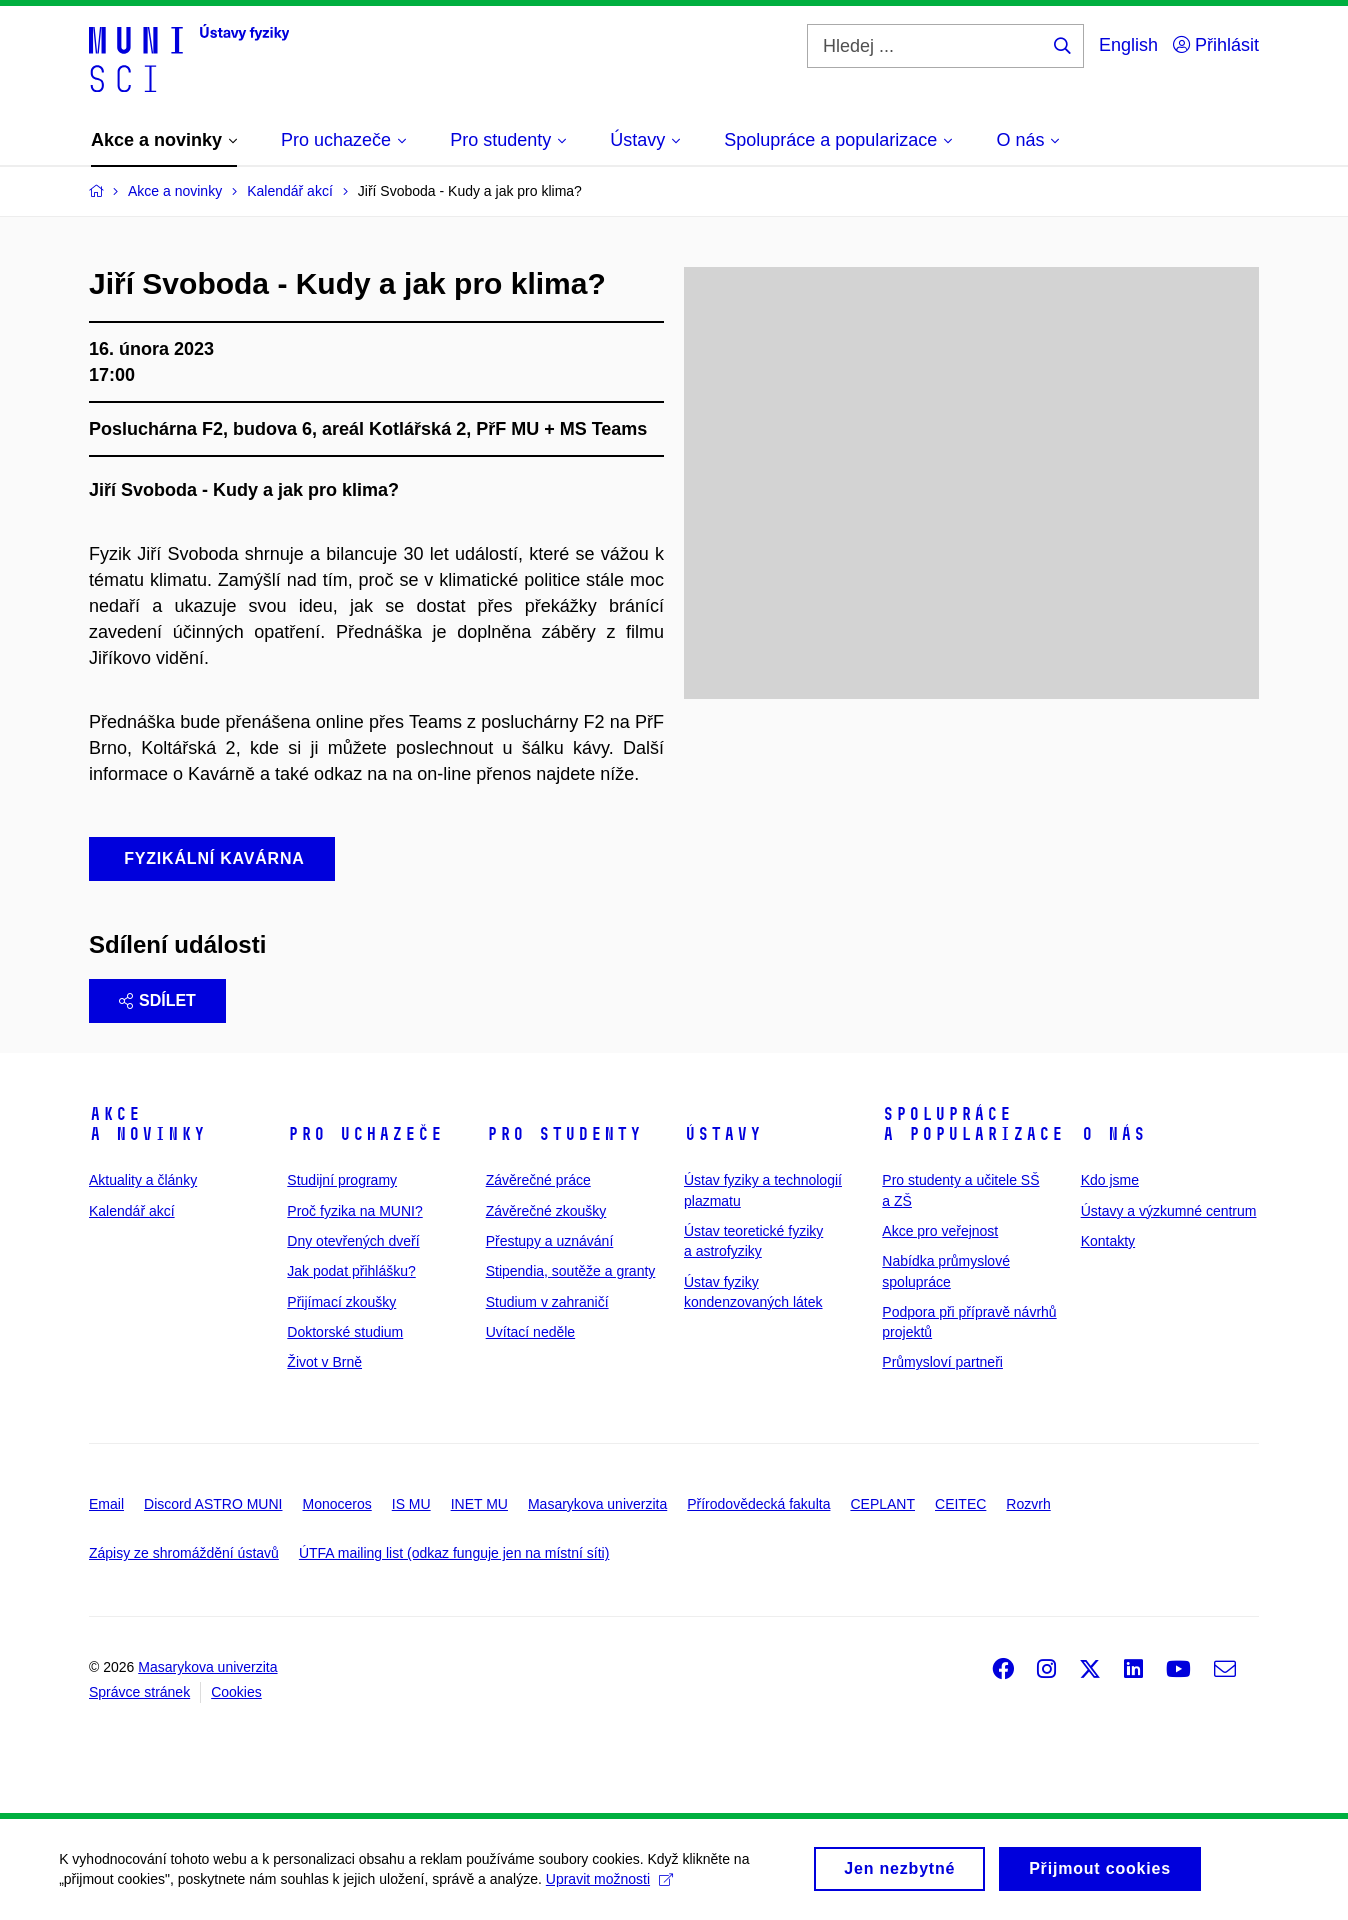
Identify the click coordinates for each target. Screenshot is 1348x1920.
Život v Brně (324, 1362)
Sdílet (157, 1000)
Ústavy (723, 1134)
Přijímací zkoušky (341, 1302)
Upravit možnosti (620, 1879)
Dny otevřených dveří (353, 1241)
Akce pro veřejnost (940, 1231)
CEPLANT (882, 1504)
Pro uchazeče (365, 1134)
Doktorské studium (345, 1332)
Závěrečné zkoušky (546, 1211)
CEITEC (960, 1504)
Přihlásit (1216, 45)
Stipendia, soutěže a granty (571, 1271)
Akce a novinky (147, 1124)
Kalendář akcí (132, 1211)
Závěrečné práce (538, 1180)
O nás (1113, 1134)
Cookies (236, 1692)
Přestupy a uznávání (550, 1241)
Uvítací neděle (531, 1332)
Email (106, 1504)
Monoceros (336, 1504)
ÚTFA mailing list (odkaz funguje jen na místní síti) (454, 1553)
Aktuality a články (143, 1180)
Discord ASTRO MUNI (213, 1504)
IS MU (411, 1504)
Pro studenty (564, 1134)
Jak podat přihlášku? (351, 1271)
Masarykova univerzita (597, 1504)
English (1128, 45)
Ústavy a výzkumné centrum (1169, 1211)
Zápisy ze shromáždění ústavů (184, 1553)
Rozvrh (1028, 1504)
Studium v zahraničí (547, 1302)
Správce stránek (139, 1692)
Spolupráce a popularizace (973, 1124)
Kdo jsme (1110, 1180)
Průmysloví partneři (942, 1362)
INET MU (479, 1504)
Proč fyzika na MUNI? (354, 1211)
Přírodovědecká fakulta (758, 1504)
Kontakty (1108, 1241)
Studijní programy (342, 1180)
